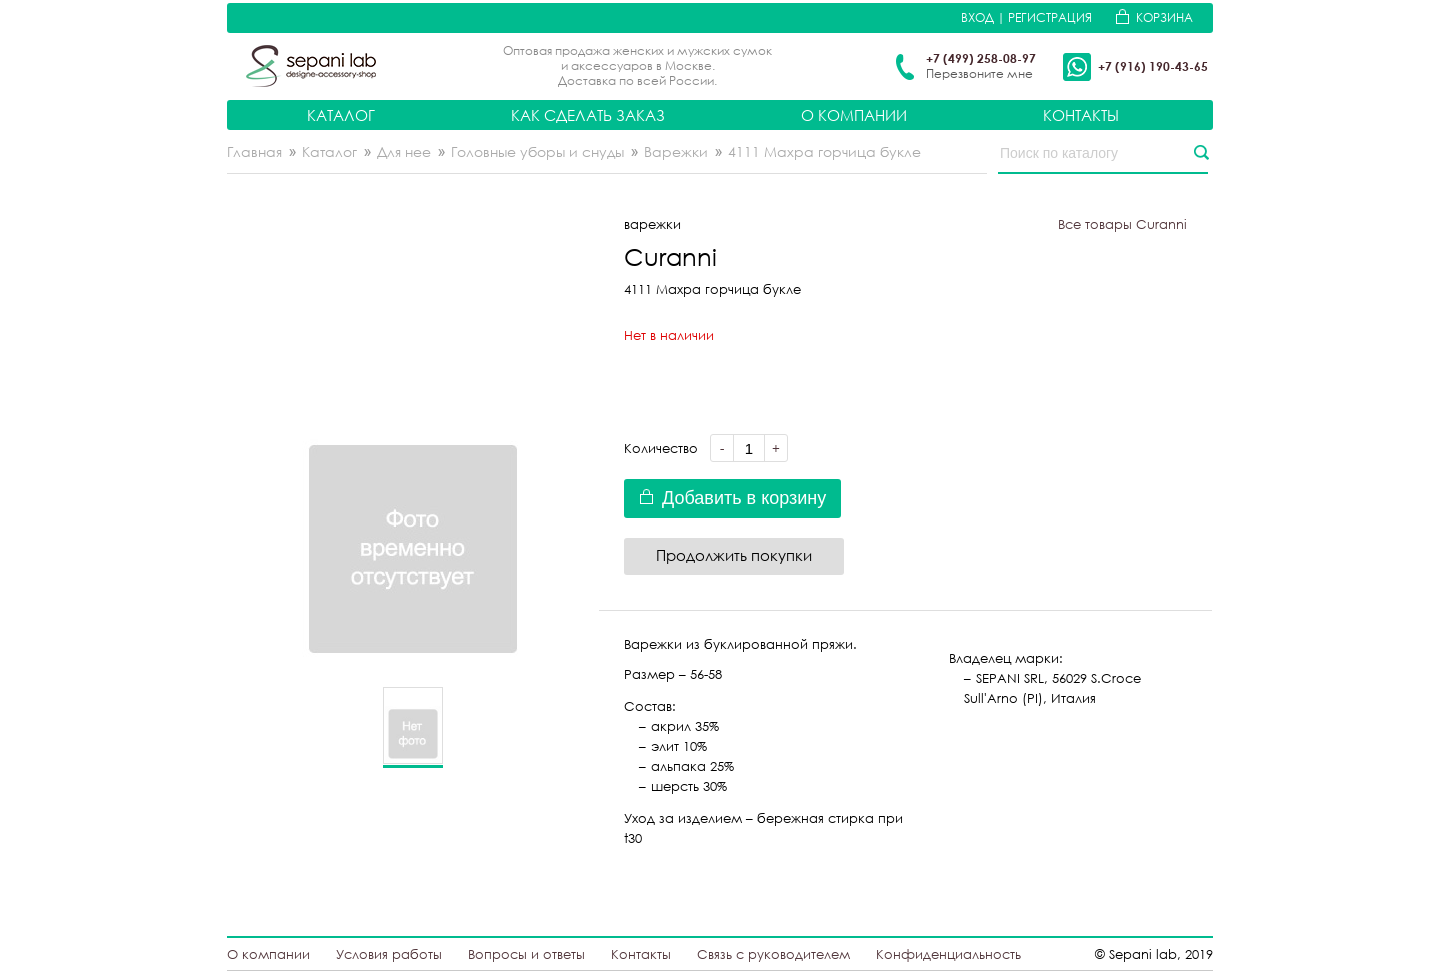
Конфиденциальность (948, 954)
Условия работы (389, 954)
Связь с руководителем (773, 954)
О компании (854, 115)
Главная (254, 151)
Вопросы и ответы (526, 954)
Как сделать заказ (588, 115)
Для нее (404, 151)
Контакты (1081, 115)
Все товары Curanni (1122, 224)
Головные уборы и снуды (537, 151)
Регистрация (1050, 17)
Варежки (676, 151)
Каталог (341, 115)
